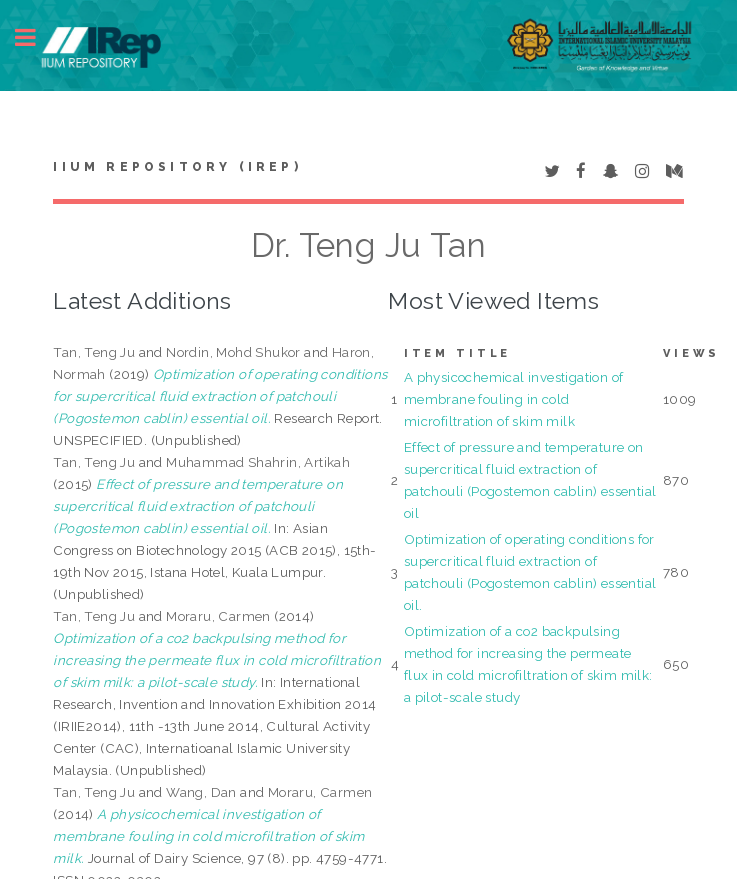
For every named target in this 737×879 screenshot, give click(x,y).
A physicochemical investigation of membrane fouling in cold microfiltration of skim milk (514, 399)
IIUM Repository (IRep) (177, 167)
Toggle (36, 37)
